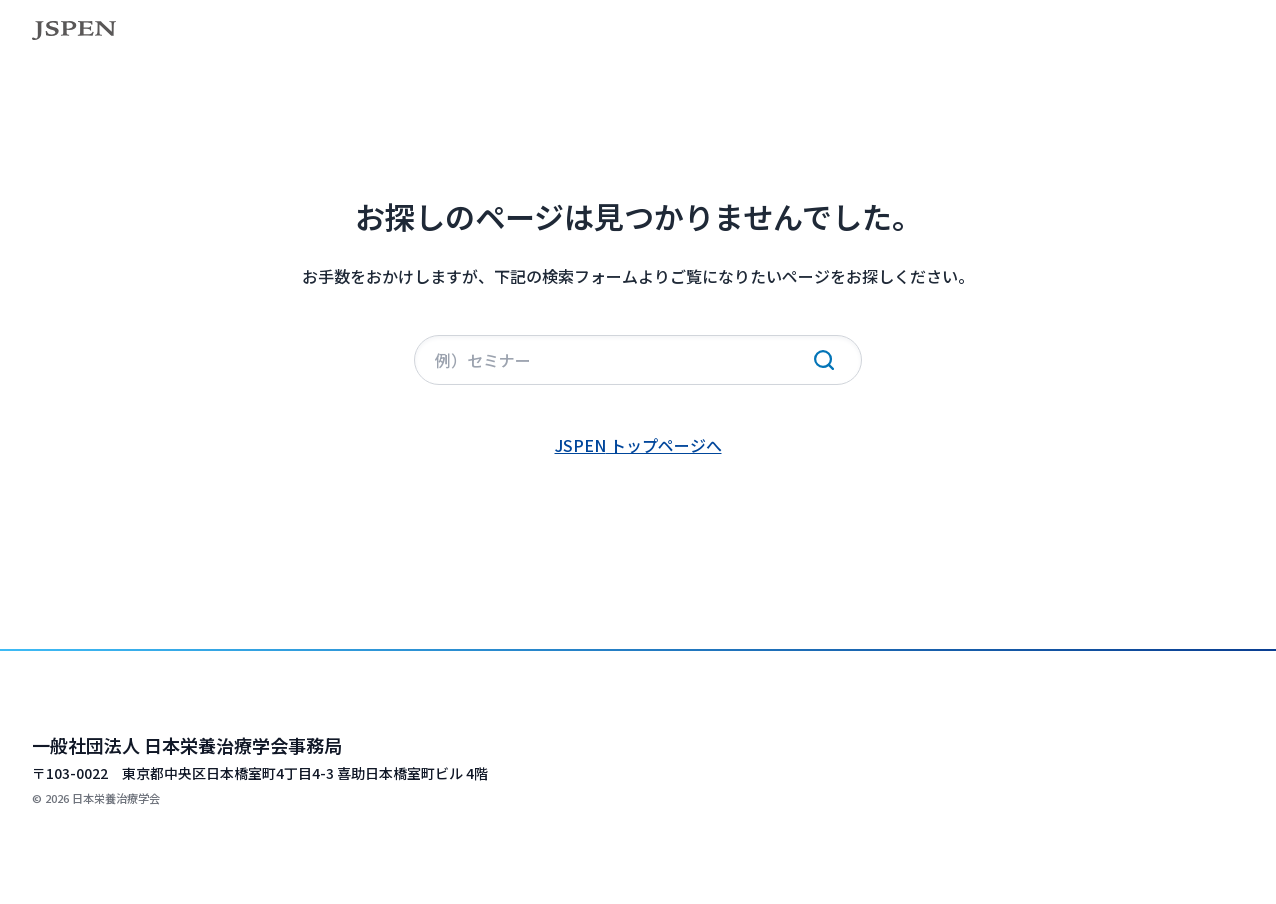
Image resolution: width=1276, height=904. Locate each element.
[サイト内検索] (638, 360)
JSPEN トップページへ (638, 445)
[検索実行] (824, 360)
